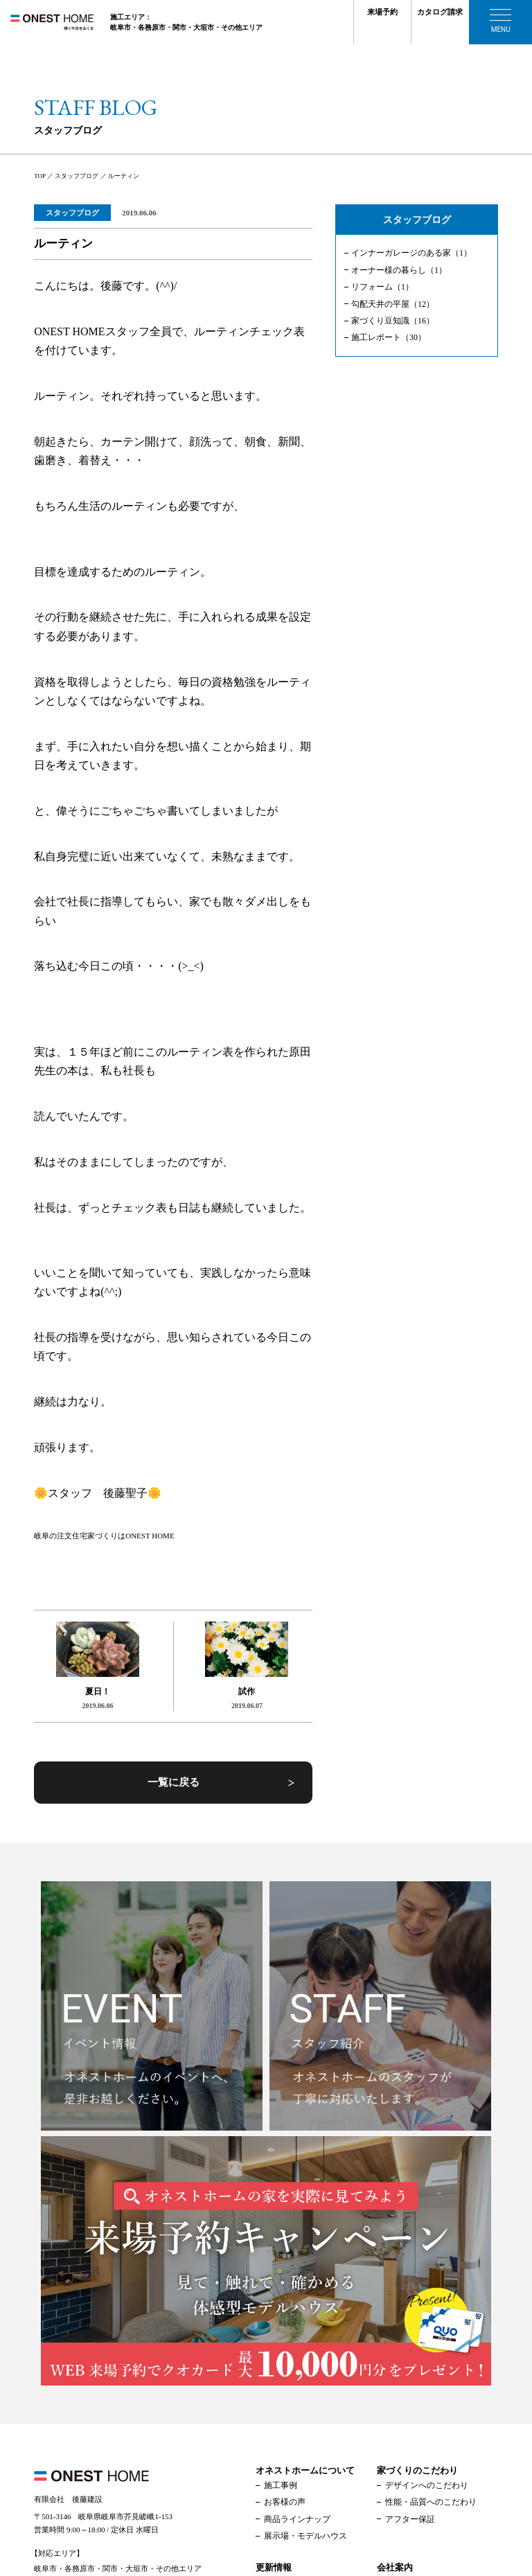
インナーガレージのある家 (411, 253)
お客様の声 (284, 2502)
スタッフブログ (72, 212)
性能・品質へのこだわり (431, 2502)
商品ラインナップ (297, 2519)
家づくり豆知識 (392, 321)
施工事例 (280, 2485)
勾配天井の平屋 (392, 304)
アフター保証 (410, 2519)
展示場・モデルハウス (305, 2536)
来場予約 (382, 12)
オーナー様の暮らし (399, 270)
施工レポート (388, 337)
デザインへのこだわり (426, 2485)
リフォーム (382, 287)
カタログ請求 (440, 12)
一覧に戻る (174, 1782)
